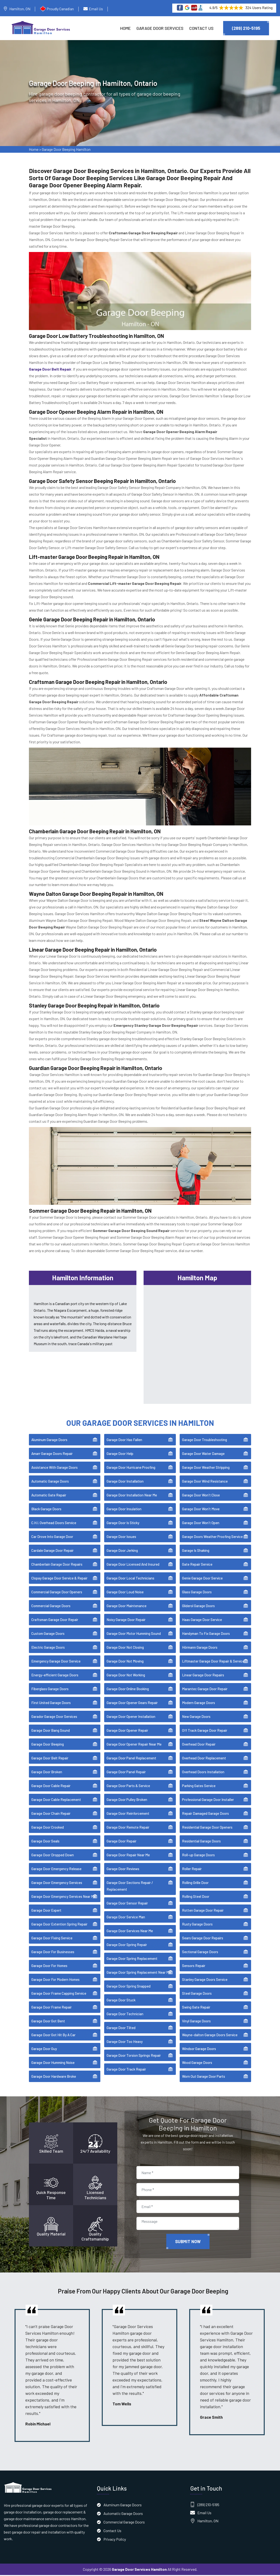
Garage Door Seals (45, 1842)
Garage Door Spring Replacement (132, 1959)
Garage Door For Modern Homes (55, 1980)
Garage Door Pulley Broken (127, 1800)
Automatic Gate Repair (48, 1496)
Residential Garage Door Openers (207, 1828)
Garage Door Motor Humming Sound (134, 1634)
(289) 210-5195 (246, 28)
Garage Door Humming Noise (53, 2063)
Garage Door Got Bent (48, 2022)
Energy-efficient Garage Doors (54, 1676)
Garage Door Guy (44, 2049)
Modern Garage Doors (198, 1703)
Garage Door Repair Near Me (128, 1856)
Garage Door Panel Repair (126, 1773)
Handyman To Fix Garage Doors (206, 1634)
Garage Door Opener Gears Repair (132, 1703)
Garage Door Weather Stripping (206, 1468)
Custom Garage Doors (48, 1634)
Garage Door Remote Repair (128, 1828)
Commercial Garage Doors (50, 1607)
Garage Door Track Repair (126, 2070)
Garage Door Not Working (126, 1676)
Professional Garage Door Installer (208, 1800)
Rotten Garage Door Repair (203, 1911)
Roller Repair (192, 1870)
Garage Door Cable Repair (50, 1786)
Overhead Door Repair (198, 1745)
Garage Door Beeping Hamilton (66, 150)
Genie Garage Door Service (202, 1579)
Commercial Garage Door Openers (56, 1593)
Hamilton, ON (19, 8)
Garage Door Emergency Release (56, 1870)
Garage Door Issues (121, 1537)
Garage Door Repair (121, 1842)
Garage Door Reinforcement (128, 1814)
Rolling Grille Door (195, 1883)
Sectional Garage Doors (200, 1953)
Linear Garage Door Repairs (203, 1676)
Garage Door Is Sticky (123, 1523)
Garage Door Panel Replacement (131, 1759)
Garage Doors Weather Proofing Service (212, 1537)
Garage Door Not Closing (125, 1648)
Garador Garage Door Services (54, 1717)
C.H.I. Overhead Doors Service (53, 1523)
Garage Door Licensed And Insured (133, 1565)
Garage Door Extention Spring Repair (59, 1925)
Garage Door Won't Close (201, 1496)
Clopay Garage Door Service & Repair (59, 1579)
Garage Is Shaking (195, 1551)
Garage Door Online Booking (128, 1690)
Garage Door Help (120, 1454)
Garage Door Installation (125, 1482)
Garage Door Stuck (121, 2001)
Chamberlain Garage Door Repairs (56, 1565)
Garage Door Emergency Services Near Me (63, 1897)
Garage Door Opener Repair (127, 1731)
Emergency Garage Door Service (56, 1662)
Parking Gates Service (198, 1786)
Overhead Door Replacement (204, 1759)
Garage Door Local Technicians (130, 1579)
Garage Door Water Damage (203, 1454)
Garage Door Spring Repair (127, 1945)
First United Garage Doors (51, 1703)
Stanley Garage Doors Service (204, 1980)
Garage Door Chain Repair (50, 1814)
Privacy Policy (114, 2540)
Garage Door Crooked (47, 1828)
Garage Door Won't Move (201, 1510)
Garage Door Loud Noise (125, 1593)
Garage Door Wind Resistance (205, 1482)
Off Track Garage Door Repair (204, 1731)
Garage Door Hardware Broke (53, 2077)
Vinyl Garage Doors (196, 2022)
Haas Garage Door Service (202, 1620)
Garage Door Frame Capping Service (58, 1994)
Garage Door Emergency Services (56, 1883)
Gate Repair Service (197, 1565)
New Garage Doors (196, 1717)
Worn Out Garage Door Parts (203, 2077)
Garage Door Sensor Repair (127, 1904)
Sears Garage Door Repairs (202, 1939)
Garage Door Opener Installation (131, 1717)
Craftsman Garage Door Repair (54, 1620)
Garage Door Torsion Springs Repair (134, 2056)
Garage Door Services (159, 28)
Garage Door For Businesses (52, 1953)
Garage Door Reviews (123, 1870)
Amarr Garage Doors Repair (52, 1454)
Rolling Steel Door (195, 1897)
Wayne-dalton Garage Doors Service (209, 2036)
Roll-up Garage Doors (198, 1856)
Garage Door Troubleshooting (204, 1440)
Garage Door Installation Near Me (132, 1496)
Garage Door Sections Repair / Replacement (130, 1886)
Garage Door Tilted (121, 2028)
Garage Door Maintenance (126, 1607)
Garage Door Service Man (126, 1918)
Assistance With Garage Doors (54, 1468)
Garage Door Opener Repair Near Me (134, 1745)
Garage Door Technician (125, 2015)
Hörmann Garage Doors (199, 1648)
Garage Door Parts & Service (128, 1786)
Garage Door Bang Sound (50, 1731)
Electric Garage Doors (48, 1648)
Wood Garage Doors (197, 2063)
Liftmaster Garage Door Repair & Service (213, 1662)
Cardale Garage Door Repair (52, 1551)
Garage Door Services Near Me (130, 1932)
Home (125, 28)
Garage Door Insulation (124, 1510)
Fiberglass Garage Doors (50, 1690)
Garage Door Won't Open (200, 1523)
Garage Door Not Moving (125, 1662)
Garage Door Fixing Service (51, 1939)
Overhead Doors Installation (203, 1773)
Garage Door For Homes (49, 1966)
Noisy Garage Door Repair (126, 1620)
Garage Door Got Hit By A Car (53, 2036)
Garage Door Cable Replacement (56, 1800)
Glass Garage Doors (197, 1593)
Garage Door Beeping (47, 1745)
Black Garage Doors (46, 1510)
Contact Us (201, 28)
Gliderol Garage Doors (198, 1607)
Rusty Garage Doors (197, 1925)
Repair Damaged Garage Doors (205, 1814)
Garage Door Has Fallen (124, 1440)
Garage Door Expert (46, 1911)
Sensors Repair (193, 1966)
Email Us (96, 8)
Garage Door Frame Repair (51, 2008)
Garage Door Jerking (122, 1551)
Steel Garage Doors (197, 1994)
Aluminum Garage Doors (49, 1440)
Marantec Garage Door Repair (204, 1690)
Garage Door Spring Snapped (129, 1987)
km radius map (197, 1344)
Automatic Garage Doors (50, 1482)
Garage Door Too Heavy (125, 2042)
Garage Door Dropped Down (52, 1856)
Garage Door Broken (46, 1773)
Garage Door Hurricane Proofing (131, 1468)
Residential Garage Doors (201, 1842)
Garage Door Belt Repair (49, 1759)
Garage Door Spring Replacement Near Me (139, 1973)
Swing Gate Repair (196, 2008)
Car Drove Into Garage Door (52, 1537)
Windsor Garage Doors (199, 2049)
